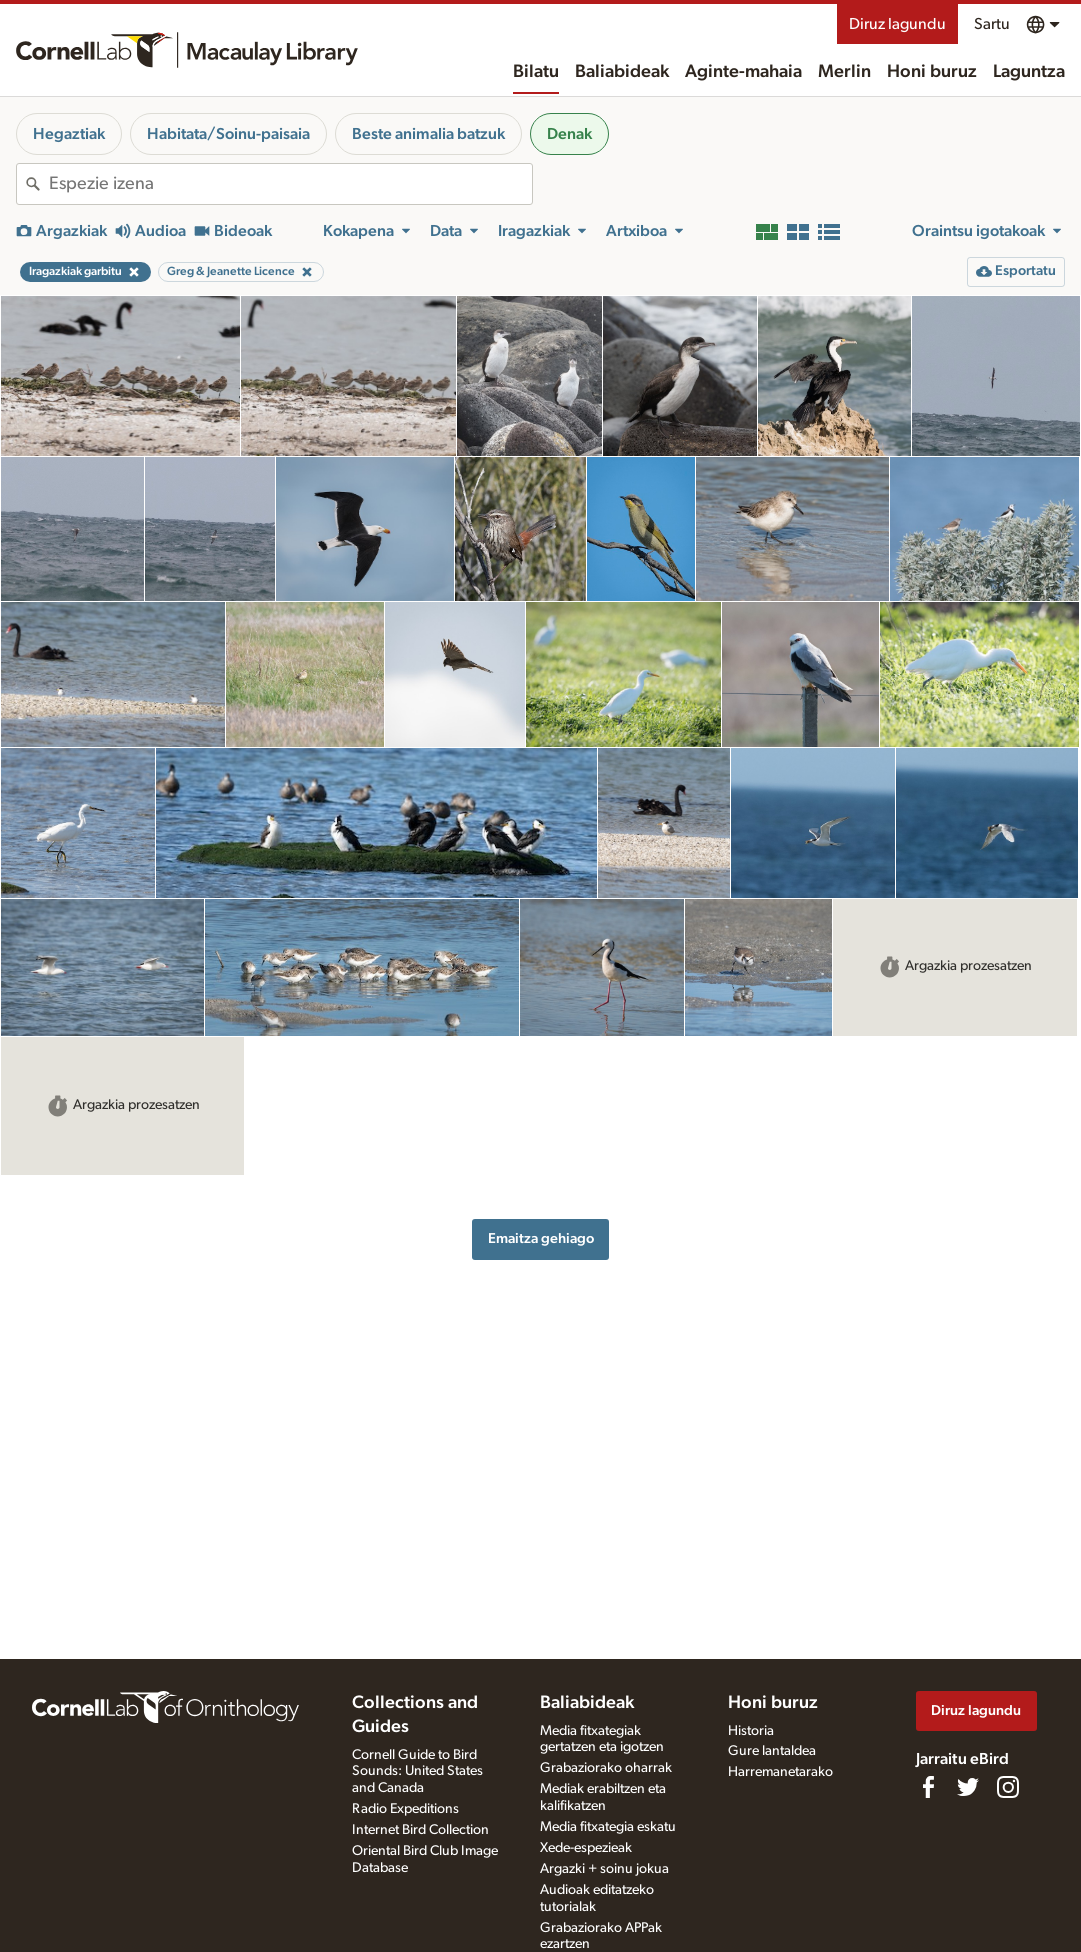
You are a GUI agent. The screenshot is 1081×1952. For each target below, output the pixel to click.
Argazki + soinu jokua (604, 1869)
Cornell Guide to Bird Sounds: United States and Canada (417, 1772)
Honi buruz (932, 72)
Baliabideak (622, 72)
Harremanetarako (780, 1772)
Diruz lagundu (897, 24)
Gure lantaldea (772, 1751)
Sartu (992, 24)
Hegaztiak (69, 134)
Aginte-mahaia (743, 72)
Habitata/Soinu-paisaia (228, 134)
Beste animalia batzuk (428, 134)
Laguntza (1029, 72)
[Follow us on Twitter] (968, 1787)
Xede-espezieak (586, 1848)
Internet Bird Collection (420, 1830)
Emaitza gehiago (541, 1238)
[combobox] (290, 184)
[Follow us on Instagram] (1008, 1787)
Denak (569, 134)
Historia (751, 1731)
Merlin (844, 72)
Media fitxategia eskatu (608, 1827)
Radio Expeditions (405, 1809)
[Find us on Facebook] (928, 1787)
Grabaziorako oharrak (606, 1768)
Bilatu (536, 72)
